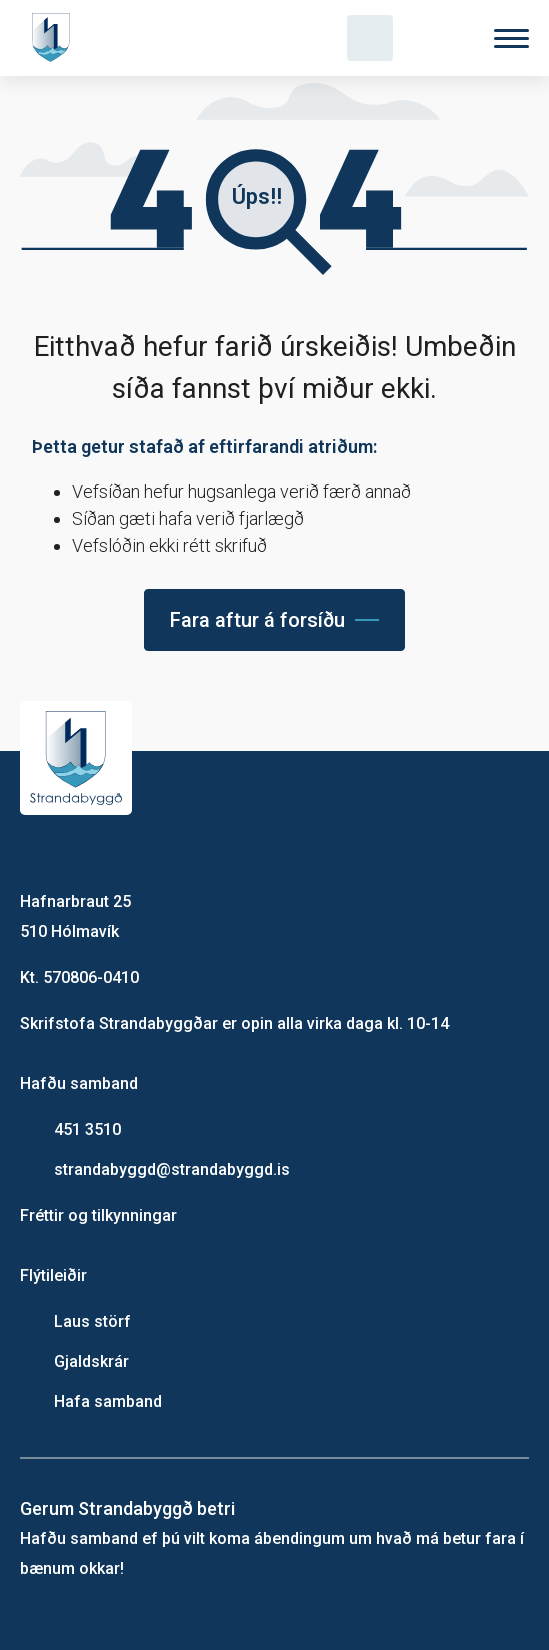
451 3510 (87, 1129)
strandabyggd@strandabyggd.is (172, 1169)
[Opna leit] (370, 38)
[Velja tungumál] (441, 38)
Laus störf (92, 1321)
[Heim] (55, 38)
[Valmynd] (511, 38)
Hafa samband (108, 1401)
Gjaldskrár (91, 1361)
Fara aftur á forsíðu (257, 620)
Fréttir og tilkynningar (98, 1215)
